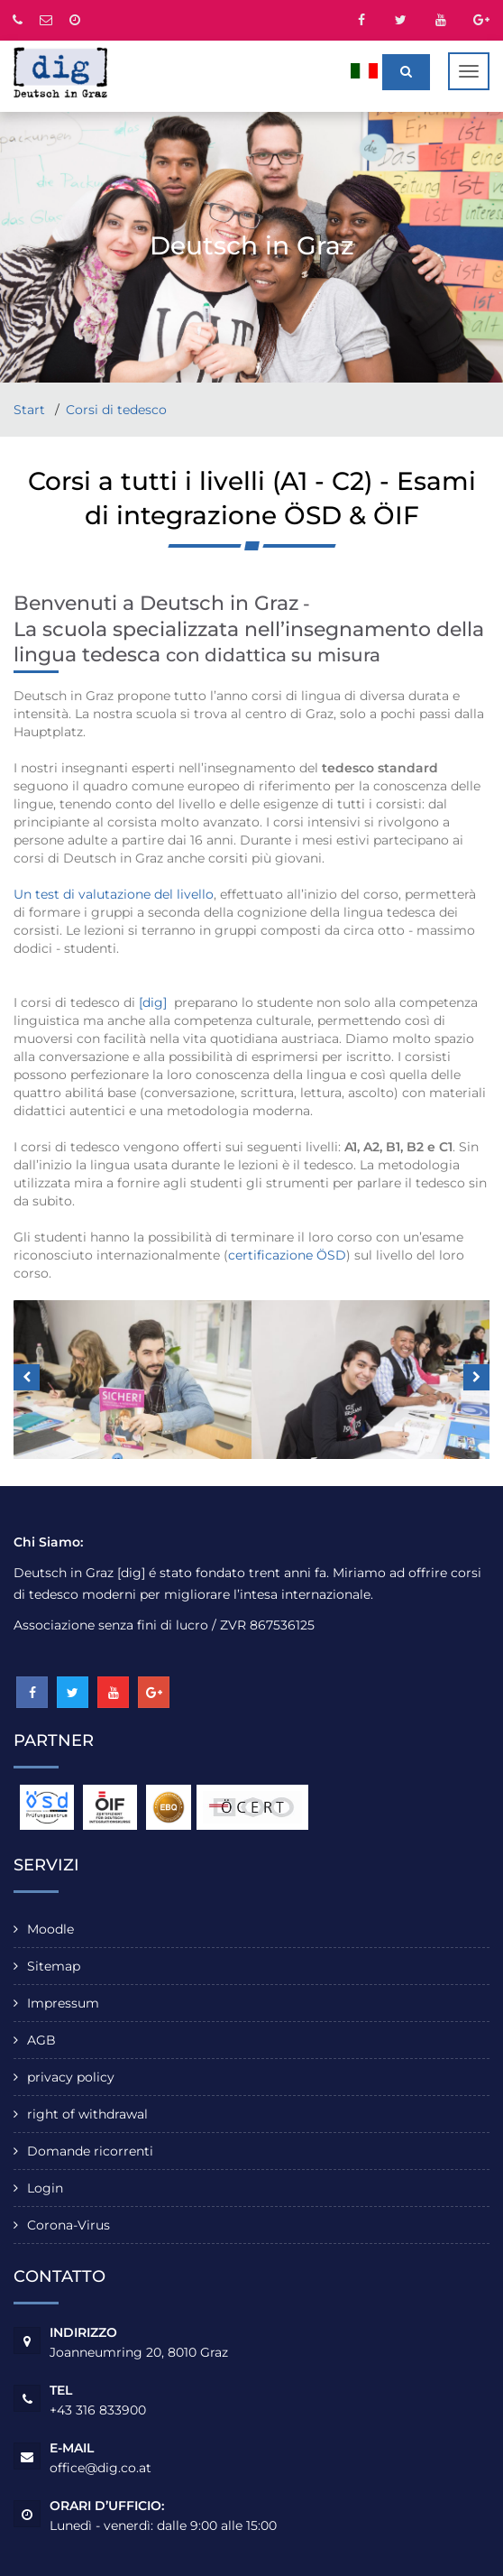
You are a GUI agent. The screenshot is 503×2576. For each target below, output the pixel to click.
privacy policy (70, 2077)
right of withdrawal (87, 2114)
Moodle (50, 1929)
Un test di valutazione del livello (114, 894)
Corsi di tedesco (116, 410)
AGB (41, 2040)
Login (45, 2188)
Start (31, 410)
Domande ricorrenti (90, 2151)
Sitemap (53, 1966)
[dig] (153, 1002)
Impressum (63, 2003)
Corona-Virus (68, 2225)
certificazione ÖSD (287, 1255)
